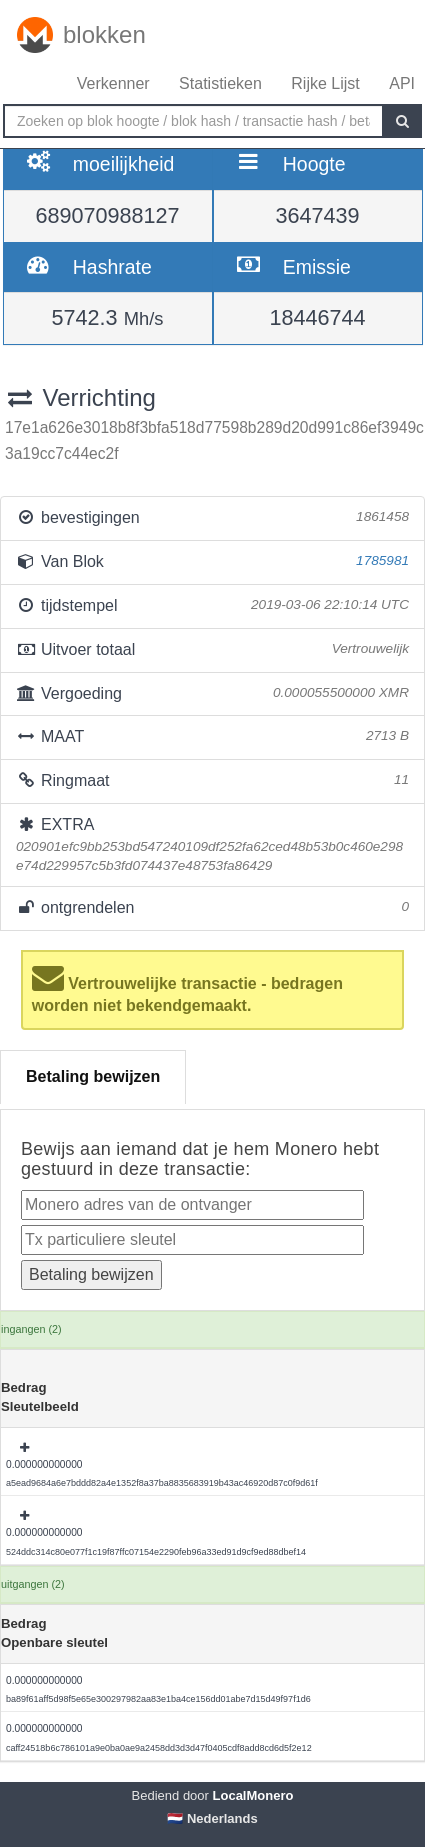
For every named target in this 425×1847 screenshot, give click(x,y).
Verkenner (113, 83)
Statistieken (220, 83)
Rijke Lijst (325, 83)
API (402, 83)
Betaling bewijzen (93, 1076)
